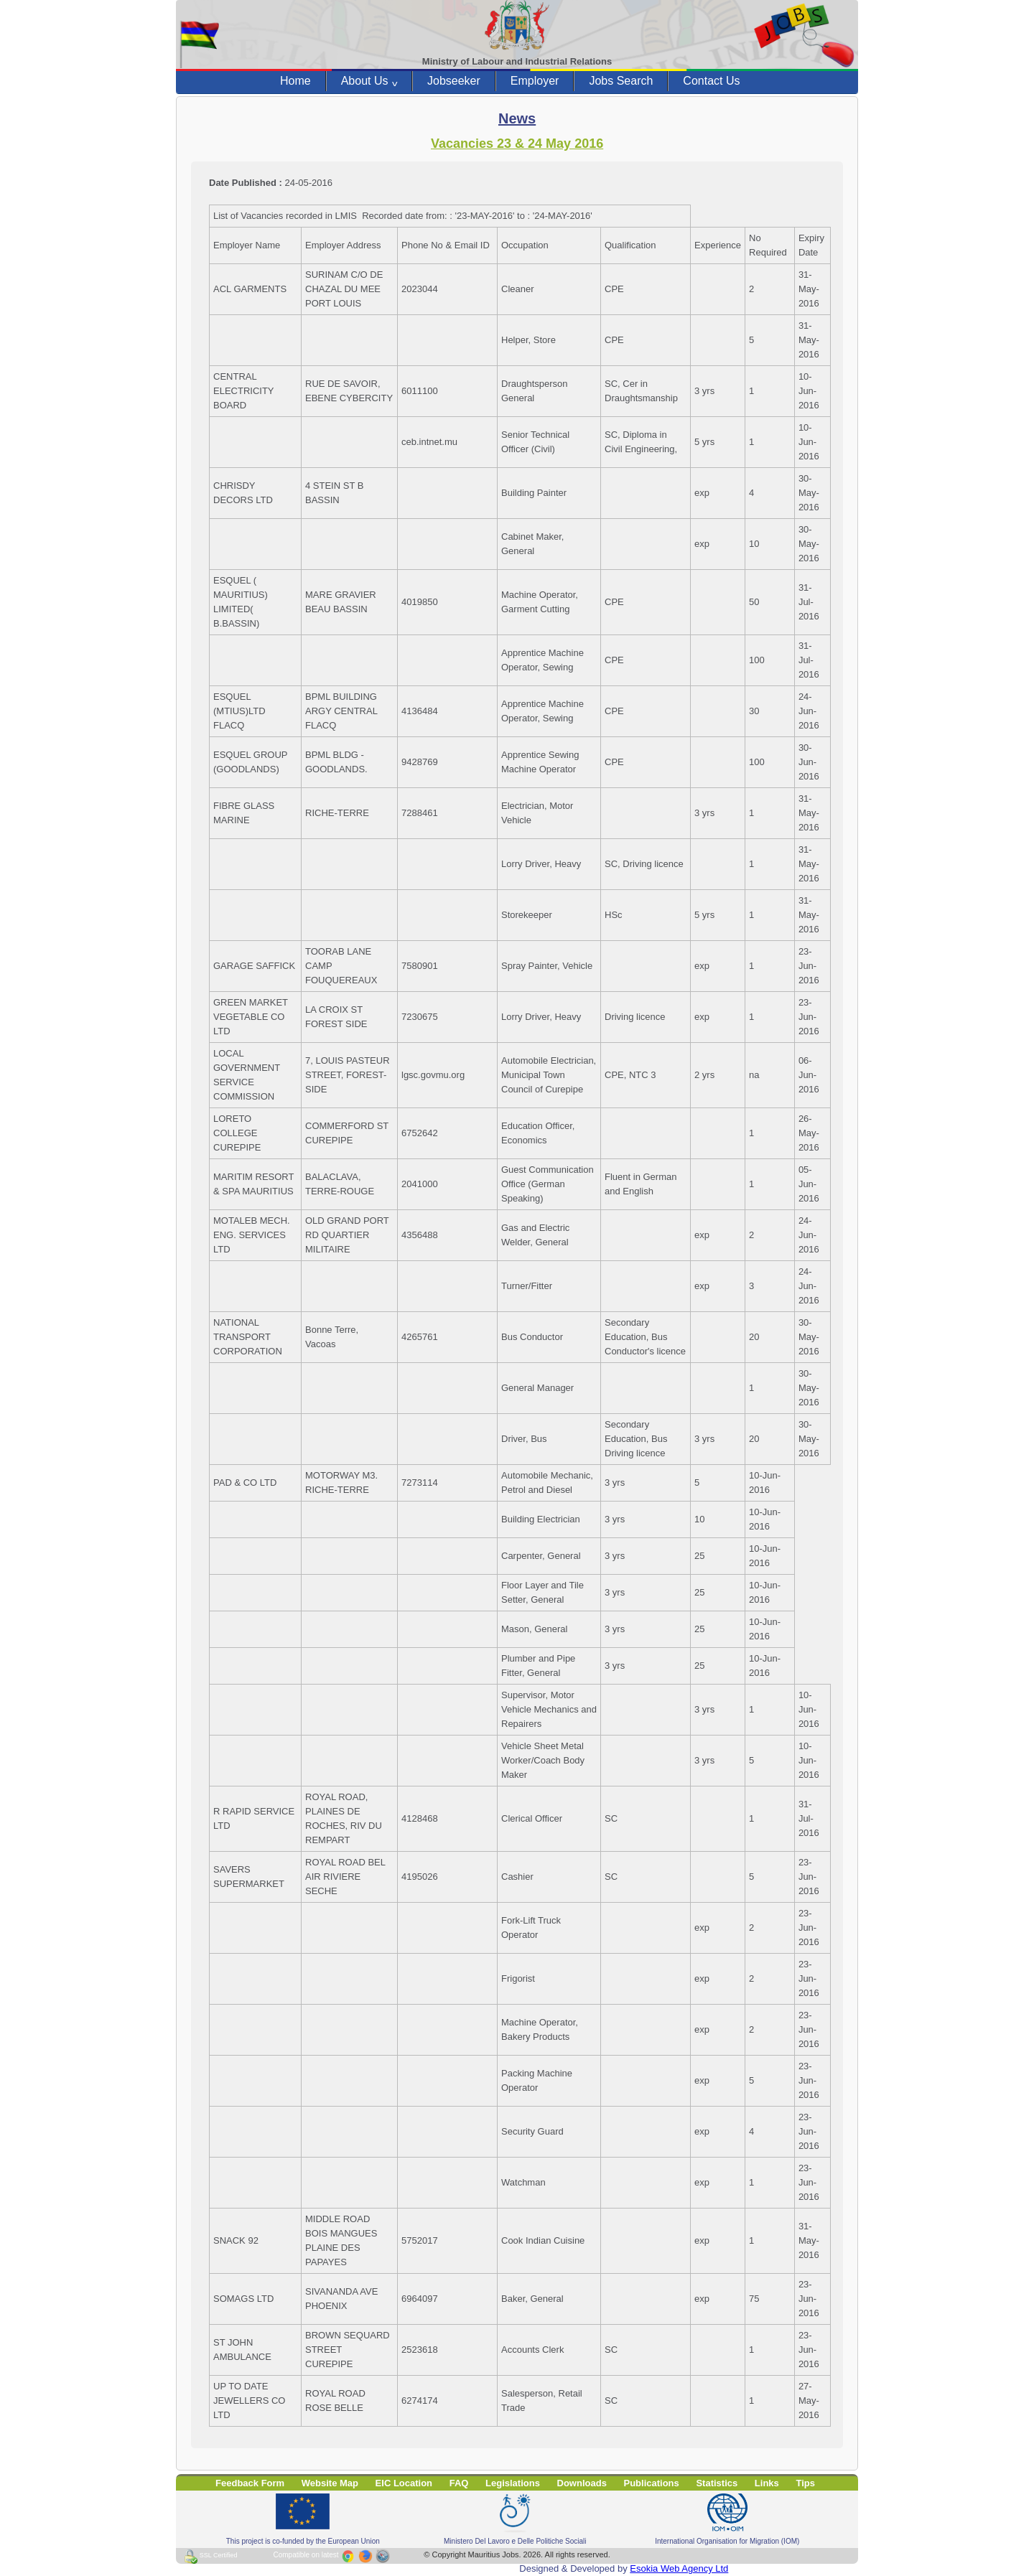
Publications (651, 2483)
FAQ (459, 2483)
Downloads (582, 2483)
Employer (535, 81)
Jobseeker (453, 81)
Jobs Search (621, 81)
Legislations (512, 2483)
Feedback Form (249, 2483)
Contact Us (711, 81)
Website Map (330, 2483)
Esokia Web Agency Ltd (679, 2568)
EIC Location (404, 2483)
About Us (369, 81)
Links (767, 2483)
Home (295, 81)
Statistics (716, 2483)
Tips (805, 2483)
